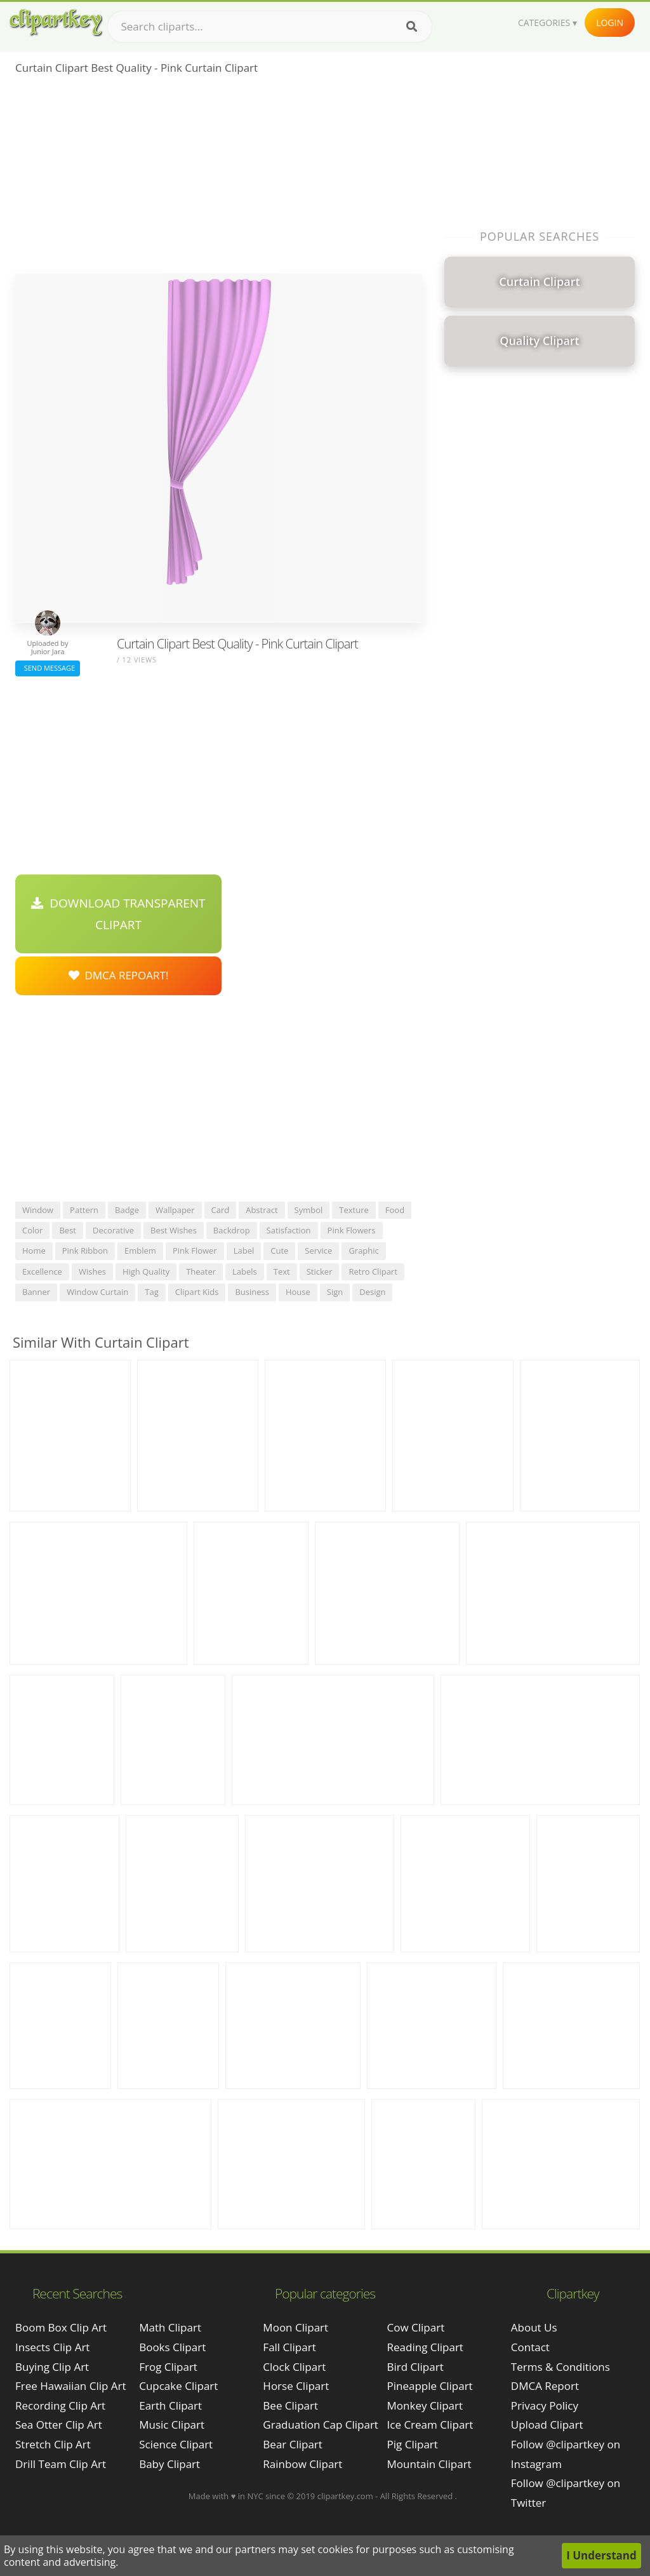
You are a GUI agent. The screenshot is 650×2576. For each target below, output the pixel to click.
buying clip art (52, 2366)
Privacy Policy (544, 2405)
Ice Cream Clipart (430, 2424)
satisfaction (289, 1230)
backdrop (231, 1230)
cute (279, 1250)
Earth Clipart (170, 2405)
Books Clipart (172, 2347)
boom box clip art (61, 2327)
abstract (261, 1210)
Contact (530, 2347)
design (372, 1292)
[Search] (412, 26)
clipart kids (197, 1292)
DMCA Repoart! (119, 975)
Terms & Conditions (560, 2366)
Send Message (47, 668)
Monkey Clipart (425, 2405)
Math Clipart (170, 2327)
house (298, 1292)
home (34, 1250)
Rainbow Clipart (302, 2464)
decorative (113, 1230)
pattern (84, 1210)
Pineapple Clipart (430, 2385)
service (318, 1250)
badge (127, 1210)
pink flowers (352, 1230)
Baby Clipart (169, 2464)
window (37, 1210)
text (282, 1271)
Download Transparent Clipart (118, 914)
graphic (363, 1250)
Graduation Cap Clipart (320, 2424)
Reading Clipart (425, 2347)
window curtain (97, 1292)
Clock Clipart (294, 2366)
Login (609, 23)
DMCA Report (545, 2385)
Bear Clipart (292, 2444)
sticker (320, 1271)
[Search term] (270, 26)
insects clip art (52, 2347)
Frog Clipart (168, 2366)
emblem (140, 1250)
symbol (309, 1210)
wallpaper (175, 1210)
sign (335, 1292)
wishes (92, 1271)
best (67, 1230)
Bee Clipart (290, 2405)
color (32, 1230)
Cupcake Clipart (178, 2385)
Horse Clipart (296, 2385)
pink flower (195, 1250)
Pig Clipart (412, 2444)
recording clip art (60, 2405)
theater (201, 1271)
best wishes (173, 1230)
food (394, 1210)
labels (244, 1271)
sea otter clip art (58, 2424)
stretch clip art (53, 2444)
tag (151, 1292)
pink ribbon (85, 1250)
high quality (146, 1271)
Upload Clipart (547, 2424)
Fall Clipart (289, 2347)
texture (353, 1210)
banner (36, 1292)
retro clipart (372, 1271)
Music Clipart (171, 2424)
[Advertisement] (218, 178)
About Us (534, 2327)
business (252, 1292)
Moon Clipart (295, 2327)
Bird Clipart (415, 2366)
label (244, 1250)
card (220, 1210)
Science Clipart (176, 2444)
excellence (42, 1271)
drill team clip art (60, 2464)
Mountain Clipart (429, 2464)
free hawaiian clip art (70, 2385)
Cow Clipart (416, 2327)
